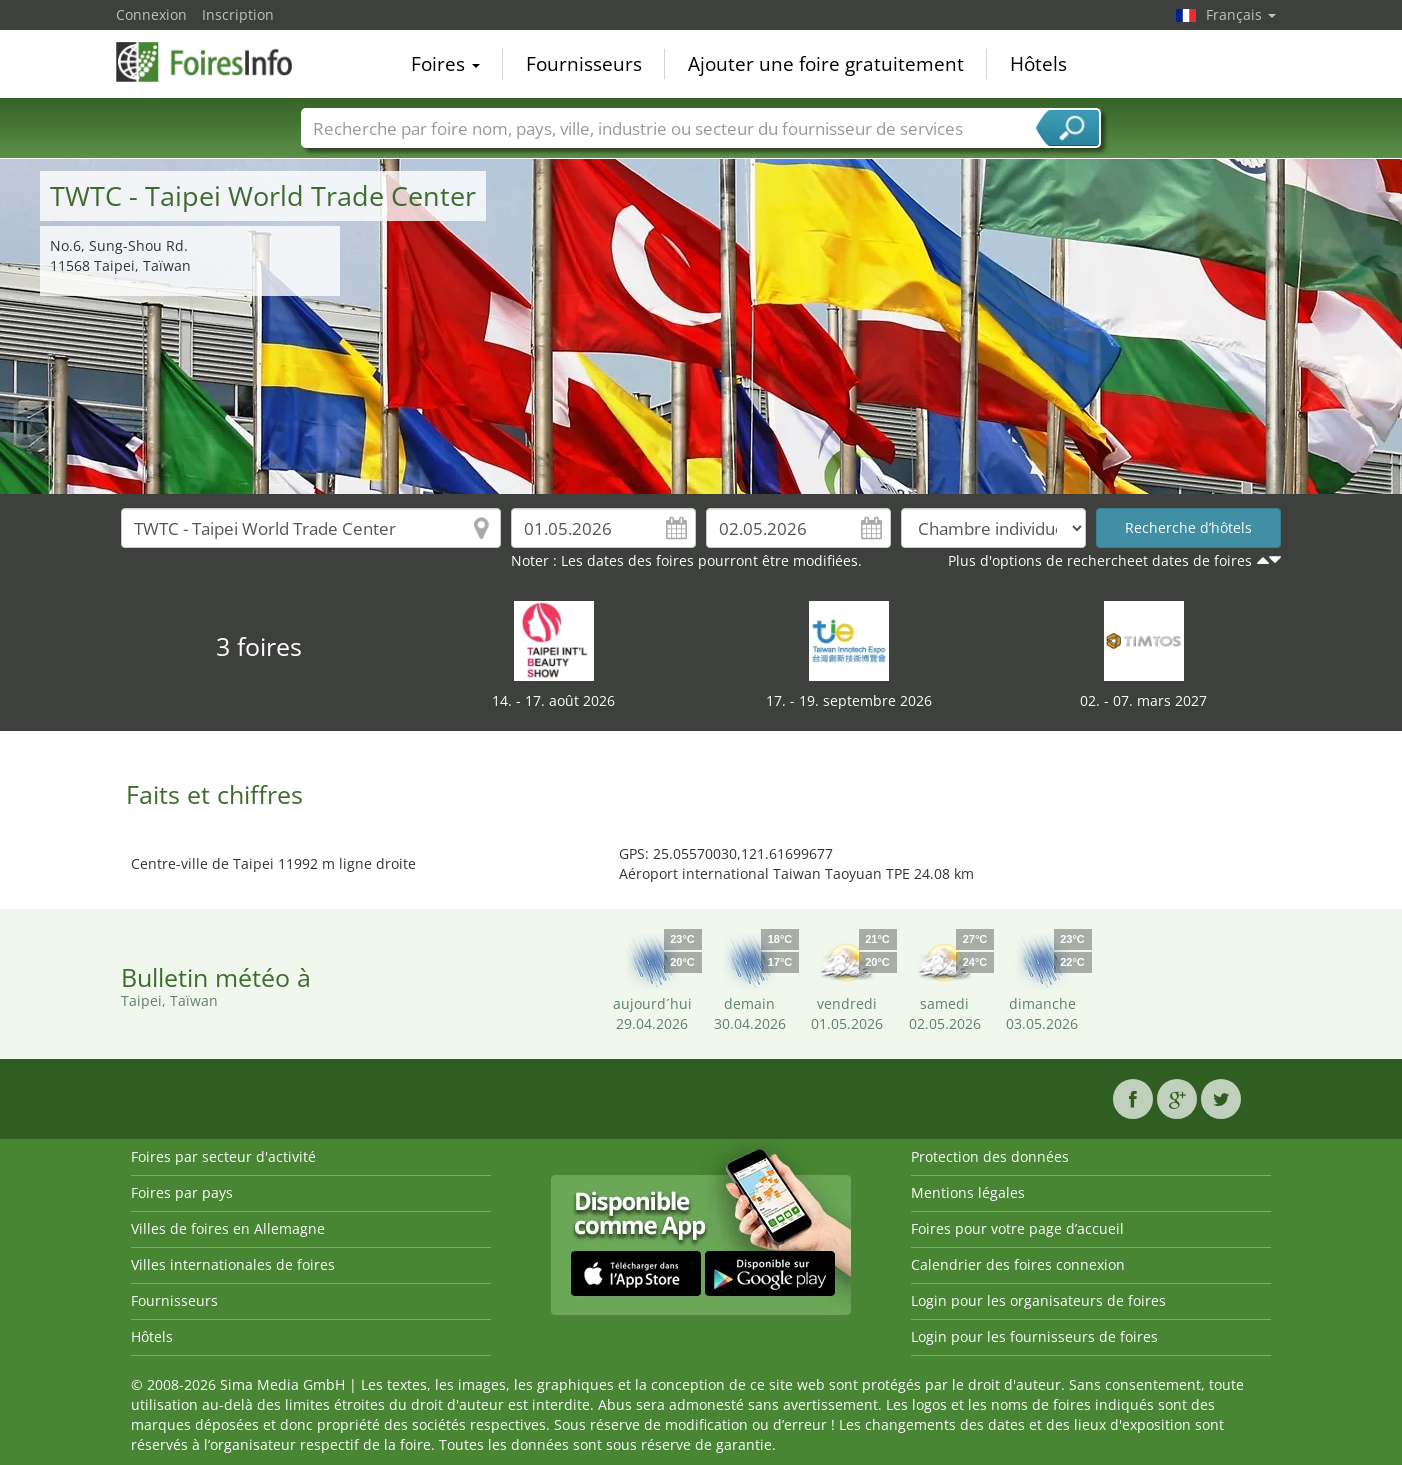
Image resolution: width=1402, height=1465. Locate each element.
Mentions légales (968, 1192)
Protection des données (990, 1156)
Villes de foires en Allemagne (228, 1228)
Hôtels (1038, 64)
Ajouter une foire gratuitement (826, 64)
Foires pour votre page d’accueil (1017, 1228)
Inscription (238, 14)
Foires (445, 64)
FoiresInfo (216, 62)
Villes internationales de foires (233, 1264)
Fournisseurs (584, 64)
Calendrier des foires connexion (1018, 1264)
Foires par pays (182, 1192)
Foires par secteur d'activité (223, 1156)
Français (1241, 14)
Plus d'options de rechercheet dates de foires (1100, 560)
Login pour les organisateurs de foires (1038, 1300)
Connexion (151, 14)
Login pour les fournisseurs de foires (1034, 1336)
